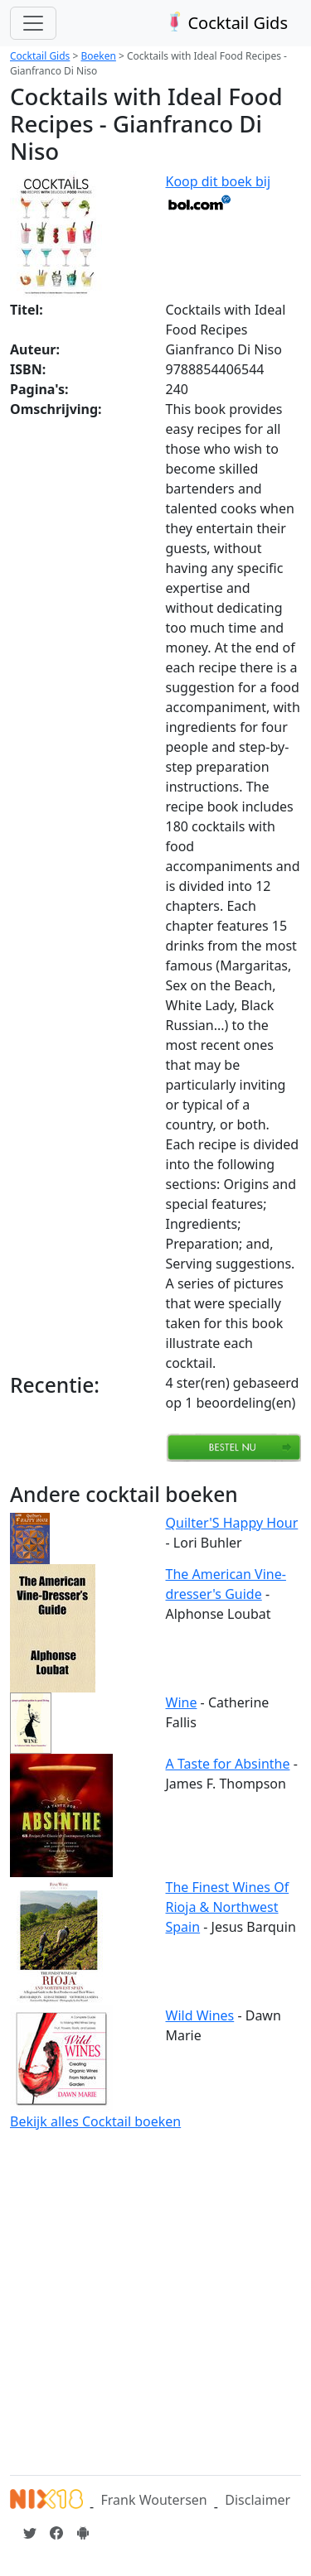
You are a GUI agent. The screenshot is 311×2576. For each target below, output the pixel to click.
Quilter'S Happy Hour (232, 1523)
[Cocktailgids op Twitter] (29, 2533)
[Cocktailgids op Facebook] (56, 2533)
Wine (181, 1702)
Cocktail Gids (225, 23)
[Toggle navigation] (33, 23)
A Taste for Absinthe (228, 1764)
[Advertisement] (155, 2300)
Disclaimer (257, 2499)
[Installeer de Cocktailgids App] (83, 2533)
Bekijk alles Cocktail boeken (95, 2121)
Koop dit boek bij (218, 191)
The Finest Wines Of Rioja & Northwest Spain (227, 1907)
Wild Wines (200, 2015)
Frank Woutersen (153, 2499)
